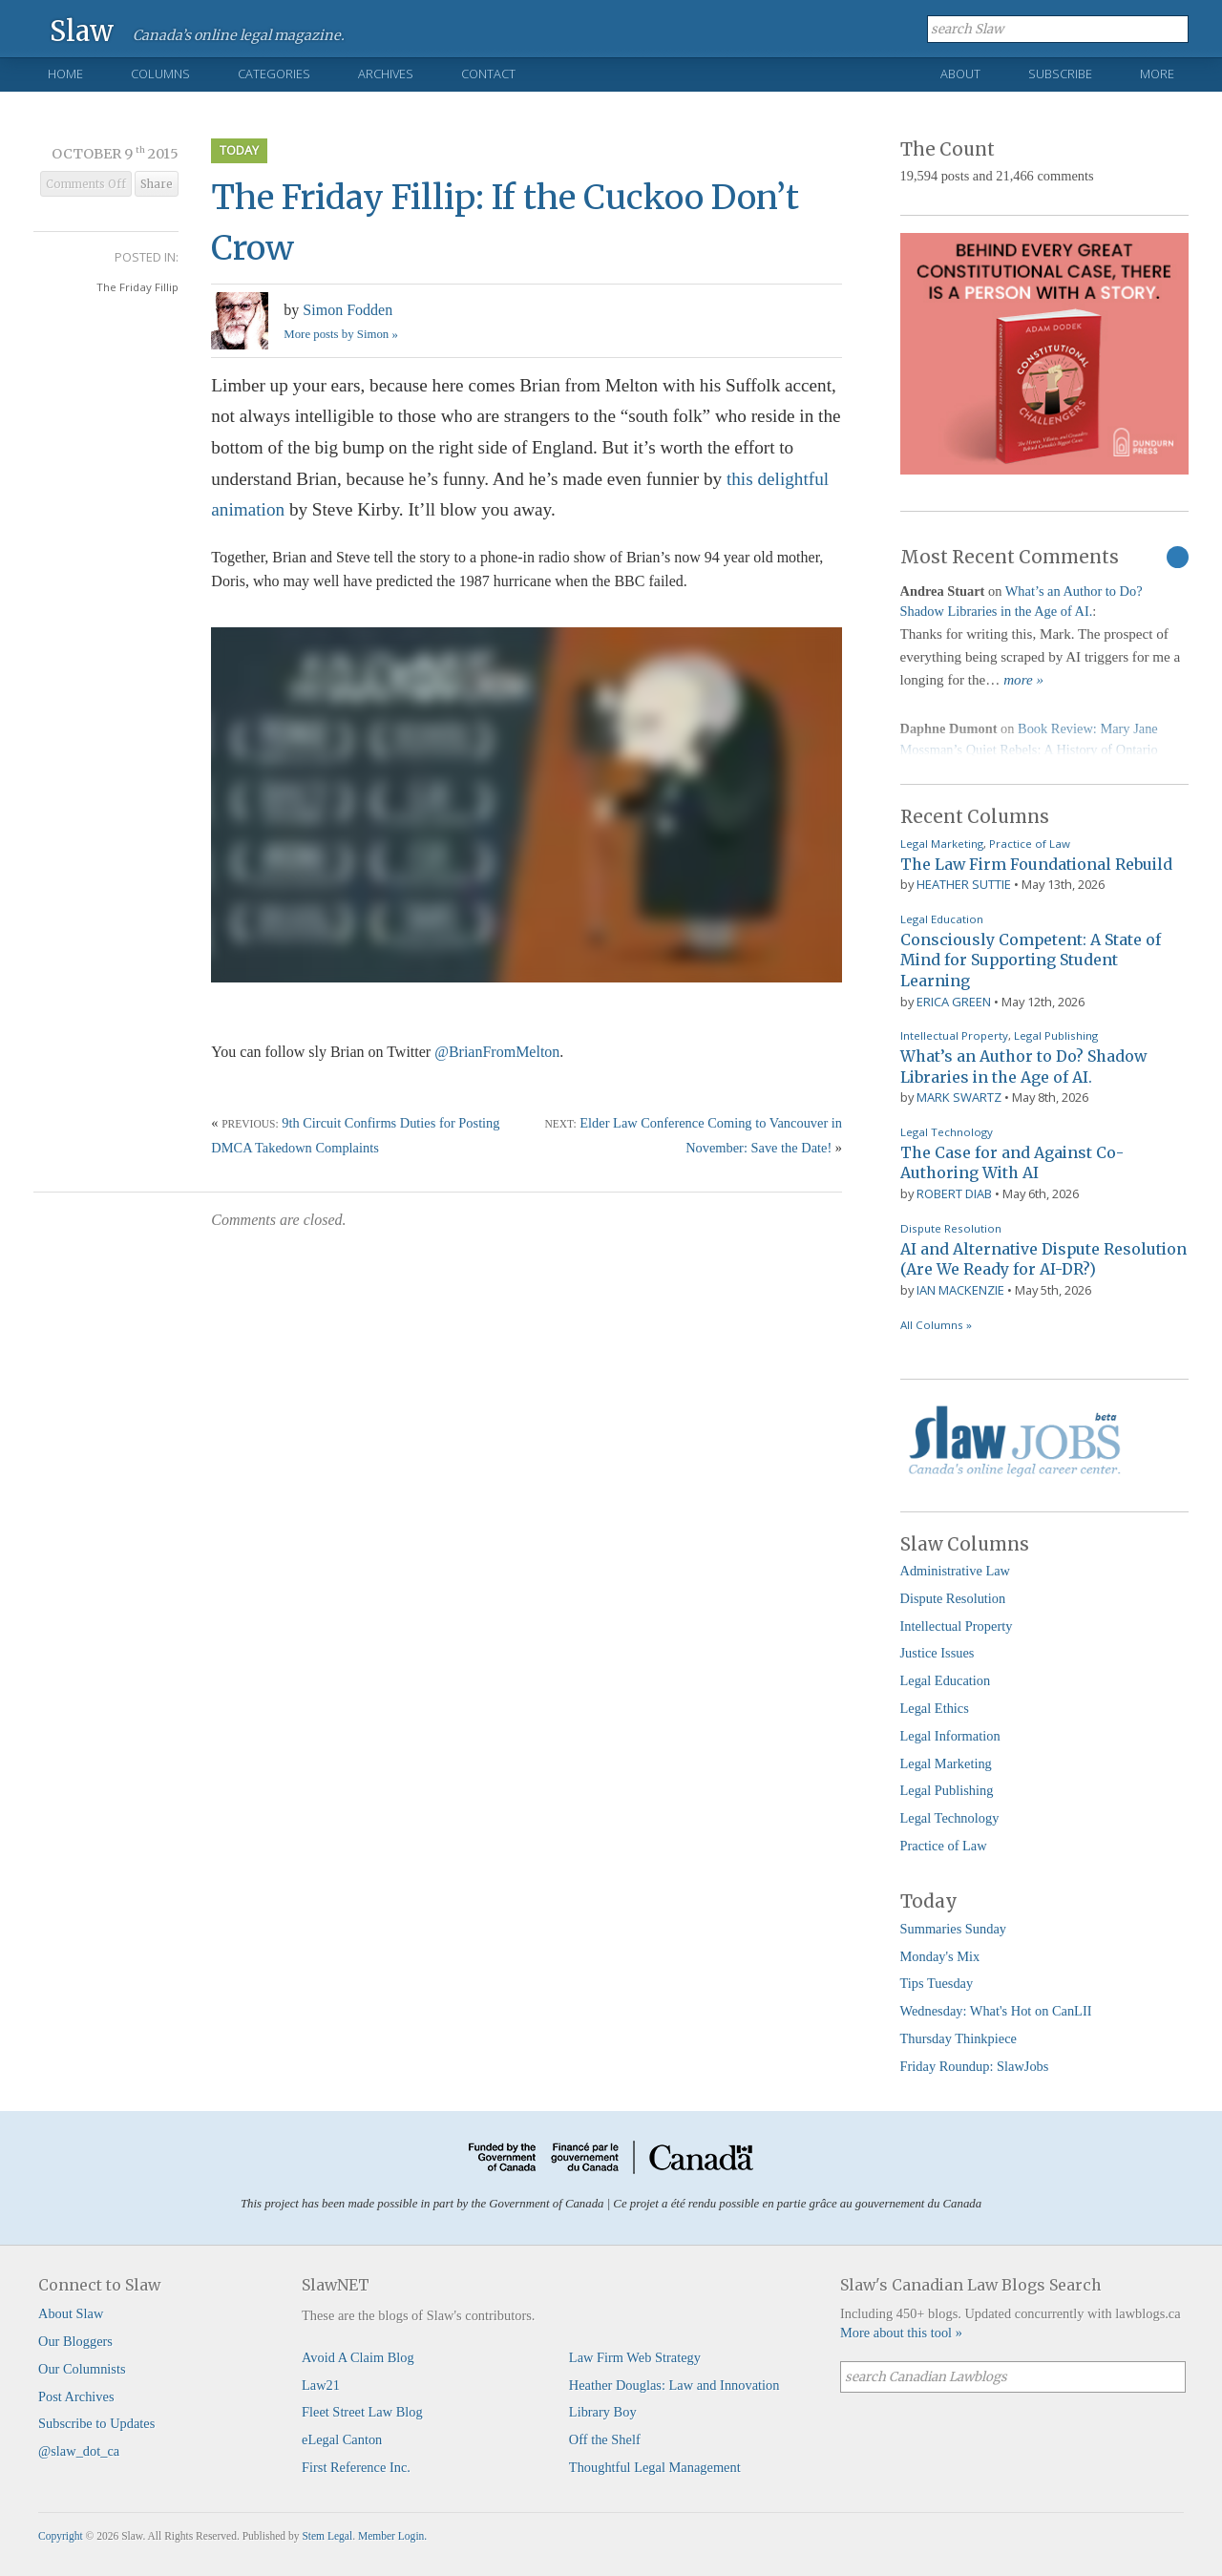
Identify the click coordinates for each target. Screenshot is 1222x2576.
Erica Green (953, 1001)
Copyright (60, 2536)
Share (156, 184)
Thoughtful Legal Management (655, 2467)
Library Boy (603, 2411)
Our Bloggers (75, 2341)
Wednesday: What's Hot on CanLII (996, 2010)
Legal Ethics (934, 1708)
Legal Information (950, 1735)
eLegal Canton (342, 2439)
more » (1023, 679)
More (1157, 73)
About (960, 73)
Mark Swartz (958, 1097)
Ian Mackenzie (960, 1290)
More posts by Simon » (340, 334)
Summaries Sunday (953, 1928)
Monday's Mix (940, 1956)
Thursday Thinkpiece (958, 2038)
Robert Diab (954, 1193)
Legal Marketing (941, 843)
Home (65, 73)
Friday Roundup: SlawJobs (974, 2066)
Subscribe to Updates (96, 2423)
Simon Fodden (347, 310)
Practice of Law (1029, 843)
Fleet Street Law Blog (362, 2411)
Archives (385, 73)
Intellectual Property (954, 1035)
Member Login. (392, 2536)
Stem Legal (327, 2536)
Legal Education (941, 919)
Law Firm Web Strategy (635, 2357)
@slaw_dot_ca (78, 2451)
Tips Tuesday (937, 1983)
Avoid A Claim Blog (358, 2357)
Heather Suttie (963, 884)
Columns (160, 73)
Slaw (82, 30)
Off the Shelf (605, 2439)
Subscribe (1060, 73)
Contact (488, 73)
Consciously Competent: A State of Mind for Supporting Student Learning (1030, 960)
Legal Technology (946, 1132)
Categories (274, 73)
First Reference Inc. (356, 2467)
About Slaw (70, 2313)
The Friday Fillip (137, 287)
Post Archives (76, 2396)
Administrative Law (955, 1570)
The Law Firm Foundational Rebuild (1036, 864)
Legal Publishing (1056, 1035)
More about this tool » (901, 2332)
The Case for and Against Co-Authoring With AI (1012, 1163)
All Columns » (936, 1325)
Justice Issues (937, 1652)
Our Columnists (82, 2368)
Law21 (321, 2385)
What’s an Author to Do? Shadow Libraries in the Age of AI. (1023, 1066)
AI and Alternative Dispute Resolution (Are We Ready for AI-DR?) (1043, 1259)
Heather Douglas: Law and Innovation (674, 2385)
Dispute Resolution (950, 1228)
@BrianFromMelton (496, 1052)
